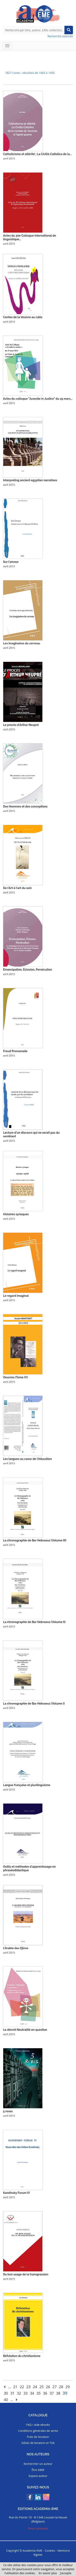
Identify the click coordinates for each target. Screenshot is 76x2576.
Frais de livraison (38, 2437)
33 (26, 2393)
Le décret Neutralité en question (25, 2029)
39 (65, 2393)
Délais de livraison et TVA (38, 2443)
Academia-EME (32, 2550)
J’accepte (66, 2573)
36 (45, 2393)
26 (48, 2386)
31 (12, 2393)
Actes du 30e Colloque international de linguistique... (29, 237)
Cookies (50, 2550)
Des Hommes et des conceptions (25, 806)
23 (28, 2386)
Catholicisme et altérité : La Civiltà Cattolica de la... (37, 154)
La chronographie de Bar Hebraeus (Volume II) (34, 1622)
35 (38, 2393)
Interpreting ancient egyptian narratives (30, 480)
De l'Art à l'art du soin (17, 888)
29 (67, 2386)
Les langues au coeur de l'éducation (27, 1458)
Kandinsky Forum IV (16, 2192)
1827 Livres (13, 73)
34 (32, 2393)
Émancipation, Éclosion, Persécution (27, 969)
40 (6, 2399)
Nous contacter (38, 2528)
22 (22, 2386)
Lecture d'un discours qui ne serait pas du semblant (31, 1134)
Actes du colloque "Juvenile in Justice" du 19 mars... (37, 398)
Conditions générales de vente (38, 2431)
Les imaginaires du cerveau (21, 643)
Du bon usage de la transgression (25, 2274)
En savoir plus (48, 2573)
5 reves (8, 2111)
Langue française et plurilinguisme (26, 1785)
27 (54, 2386)
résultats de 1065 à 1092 (38, 73)
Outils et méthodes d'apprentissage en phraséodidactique (29, 1868)
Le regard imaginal (16, 1295)
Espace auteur (38, 2476)
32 (19, 2393)
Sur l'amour (11, 561)
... (9, 2386)
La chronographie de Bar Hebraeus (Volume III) (34, 1540)
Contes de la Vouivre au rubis (22, 317)
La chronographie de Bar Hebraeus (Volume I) (34, 1703)
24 (35, 2386)
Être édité (38, 2470)
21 (15, 2386)
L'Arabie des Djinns (15, 1948)
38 (58, 2393)
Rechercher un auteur (38, 2464)
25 (41, 2386)
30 (6, 2393)
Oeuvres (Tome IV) (15, 1377)
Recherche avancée (60, 36)
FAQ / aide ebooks (38, 2425)
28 (61, 2386)
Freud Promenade (15, 1051)
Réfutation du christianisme (21, 2356)
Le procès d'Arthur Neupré (21, 725)
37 (52, 2393)
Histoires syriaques (16, 1214)
